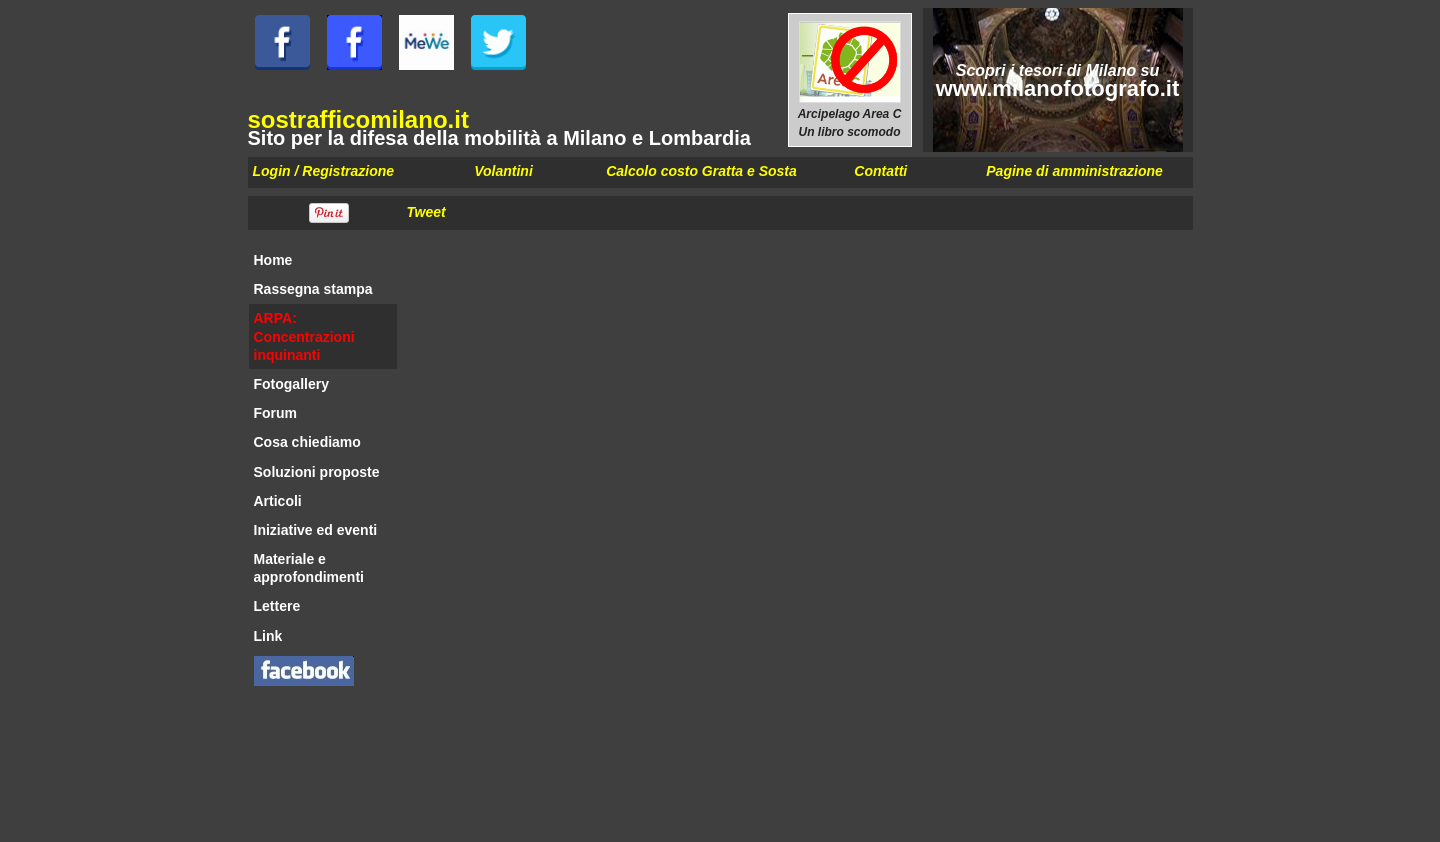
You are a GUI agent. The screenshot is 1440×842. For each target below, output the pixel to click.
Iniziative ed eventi (316, 530)
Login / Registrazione (324, 171)
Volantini (503, 171)
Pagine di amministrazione (1074, 171)
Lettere (277, 606)
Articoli (278, 501)
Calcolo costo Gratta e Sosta (701, 171)
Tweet (426, 212)
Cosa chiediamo (307, 442)
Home (273, 260)
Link (268, 636)
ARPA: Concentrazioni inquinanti (304, 336)
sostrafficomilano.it (358, 119)
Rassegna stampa (313, 289)
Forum (276, 413)
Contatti (880, 171)
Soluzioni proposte (317, 472)
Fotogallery (291, 384)
